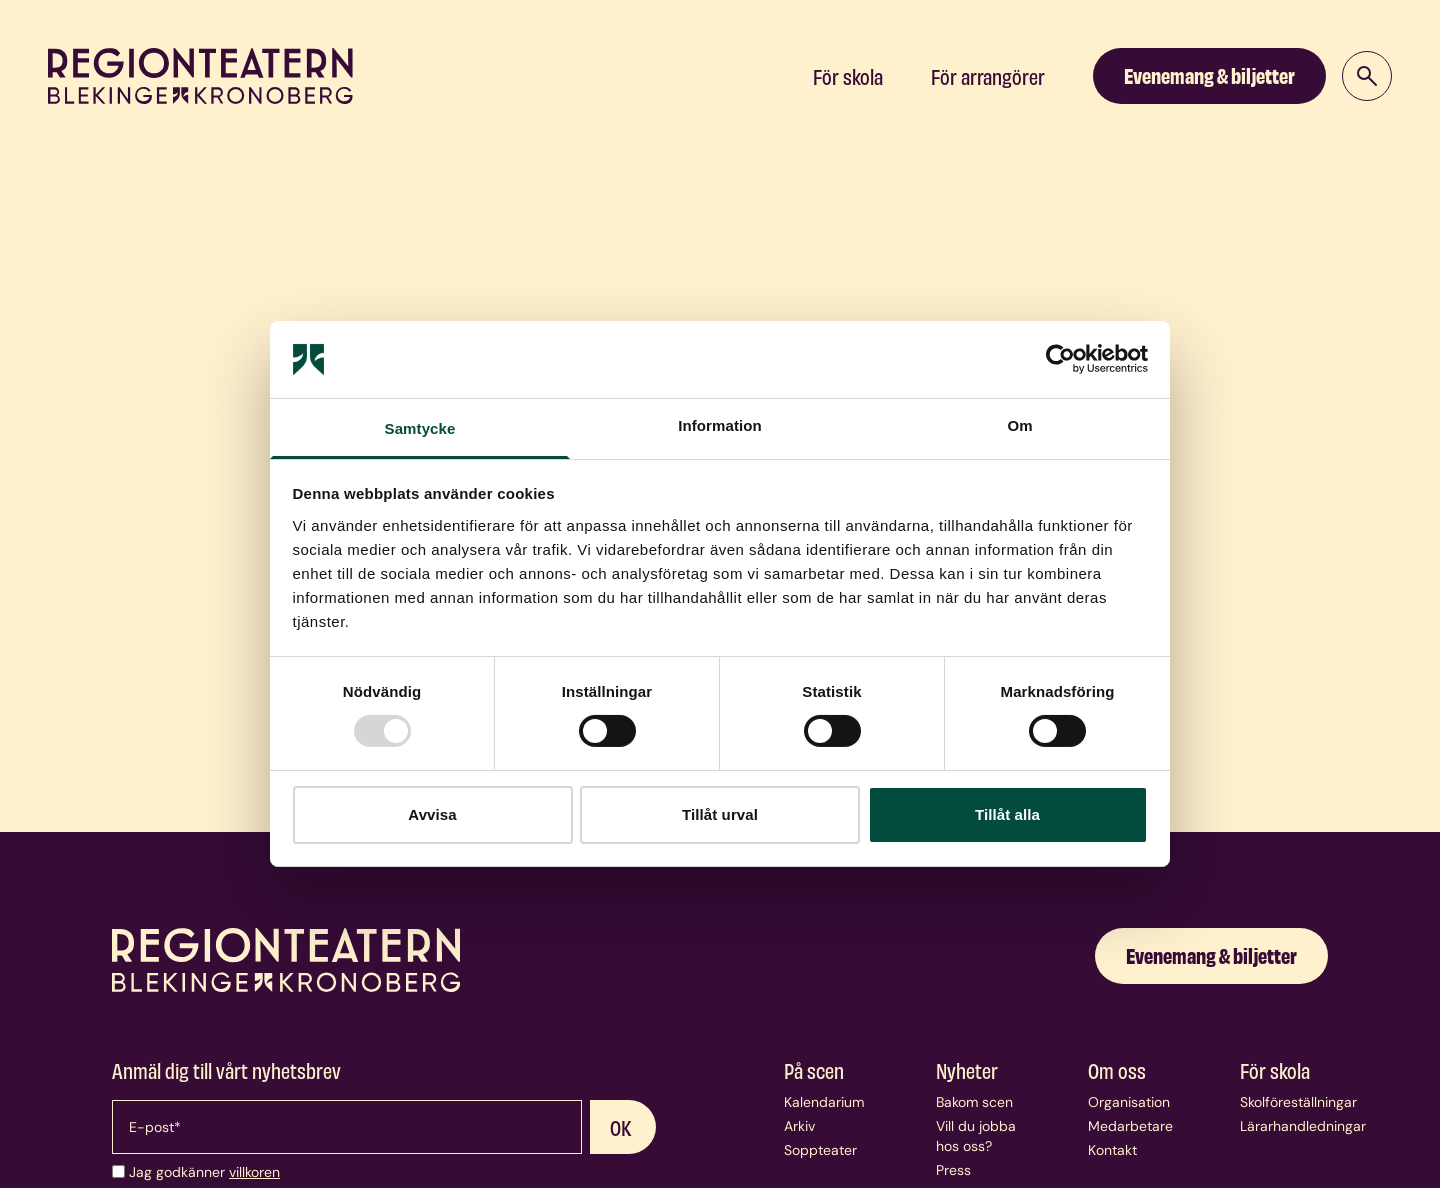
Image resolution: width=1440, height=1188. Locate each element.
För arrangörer (988, 76)
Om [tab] (1019, 425)
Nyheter (967, 1070)
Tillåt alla (1007, 814)
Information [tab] (720, 425)
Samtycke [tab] (420, 428)
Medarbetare (1130, 1126)
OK (621, 1127)
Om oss (1117, 1070)
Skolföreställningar (1298, 1102)
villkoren (254, 1172)
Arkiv (799, 1126)
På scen (814, 1070)
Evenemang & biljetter (1209, 74)
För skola (848, 76)
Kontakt (1112, 1150)
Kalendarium (824, 1102)
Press (953, 1170)
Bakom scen (974, 1102)
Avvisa (432, 814)
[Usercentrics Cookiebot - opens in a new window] (1060, 359)
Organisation (1129, 1102)
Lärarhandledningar (1303, 1126)
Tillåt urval (720, 814)
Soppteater (820, 1150)
